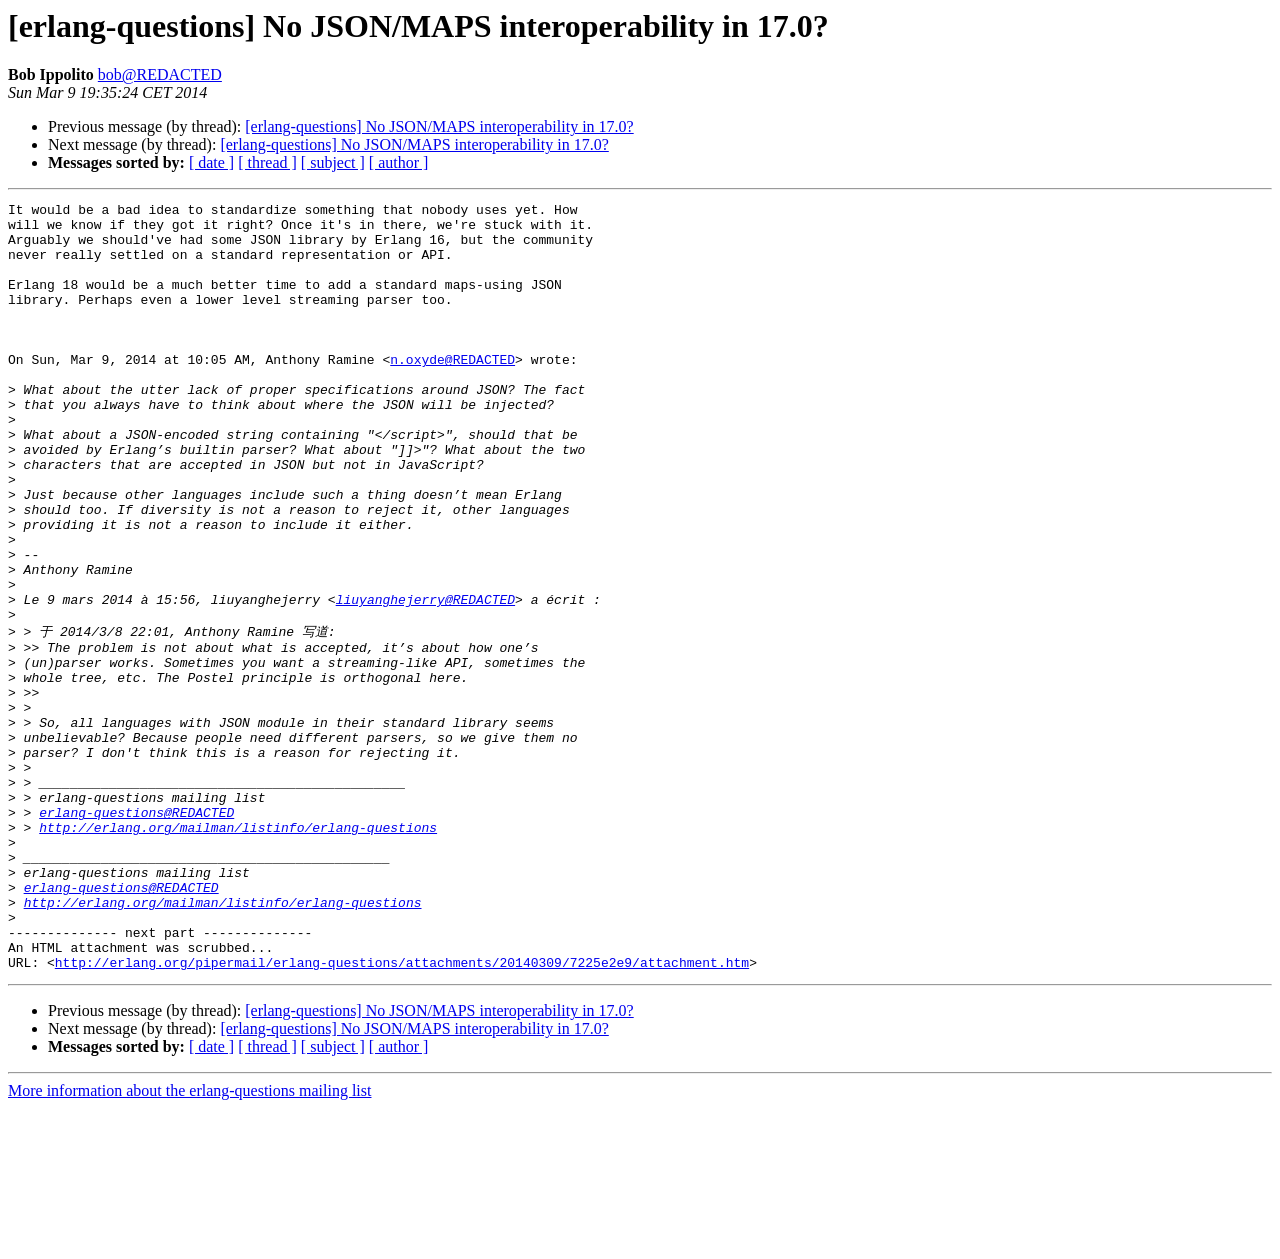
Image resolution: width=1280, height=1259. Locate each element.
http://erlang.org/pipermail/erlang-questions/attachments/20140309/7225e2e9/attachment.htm (402, 1113)
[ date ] (211, 162)
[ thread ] (267, 162)
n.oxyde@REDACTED (452, 392)
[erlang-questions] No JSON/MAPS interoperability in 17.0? (439, 126)
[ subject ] (333, 162)
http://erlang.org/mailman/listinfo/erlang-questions (238, 951)
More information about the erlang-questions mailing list (189, 1241)
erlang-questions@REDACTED (136, 933)
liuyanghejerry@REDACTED (425, 680)
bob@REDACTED (160, 74)
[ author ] (399, 162)
